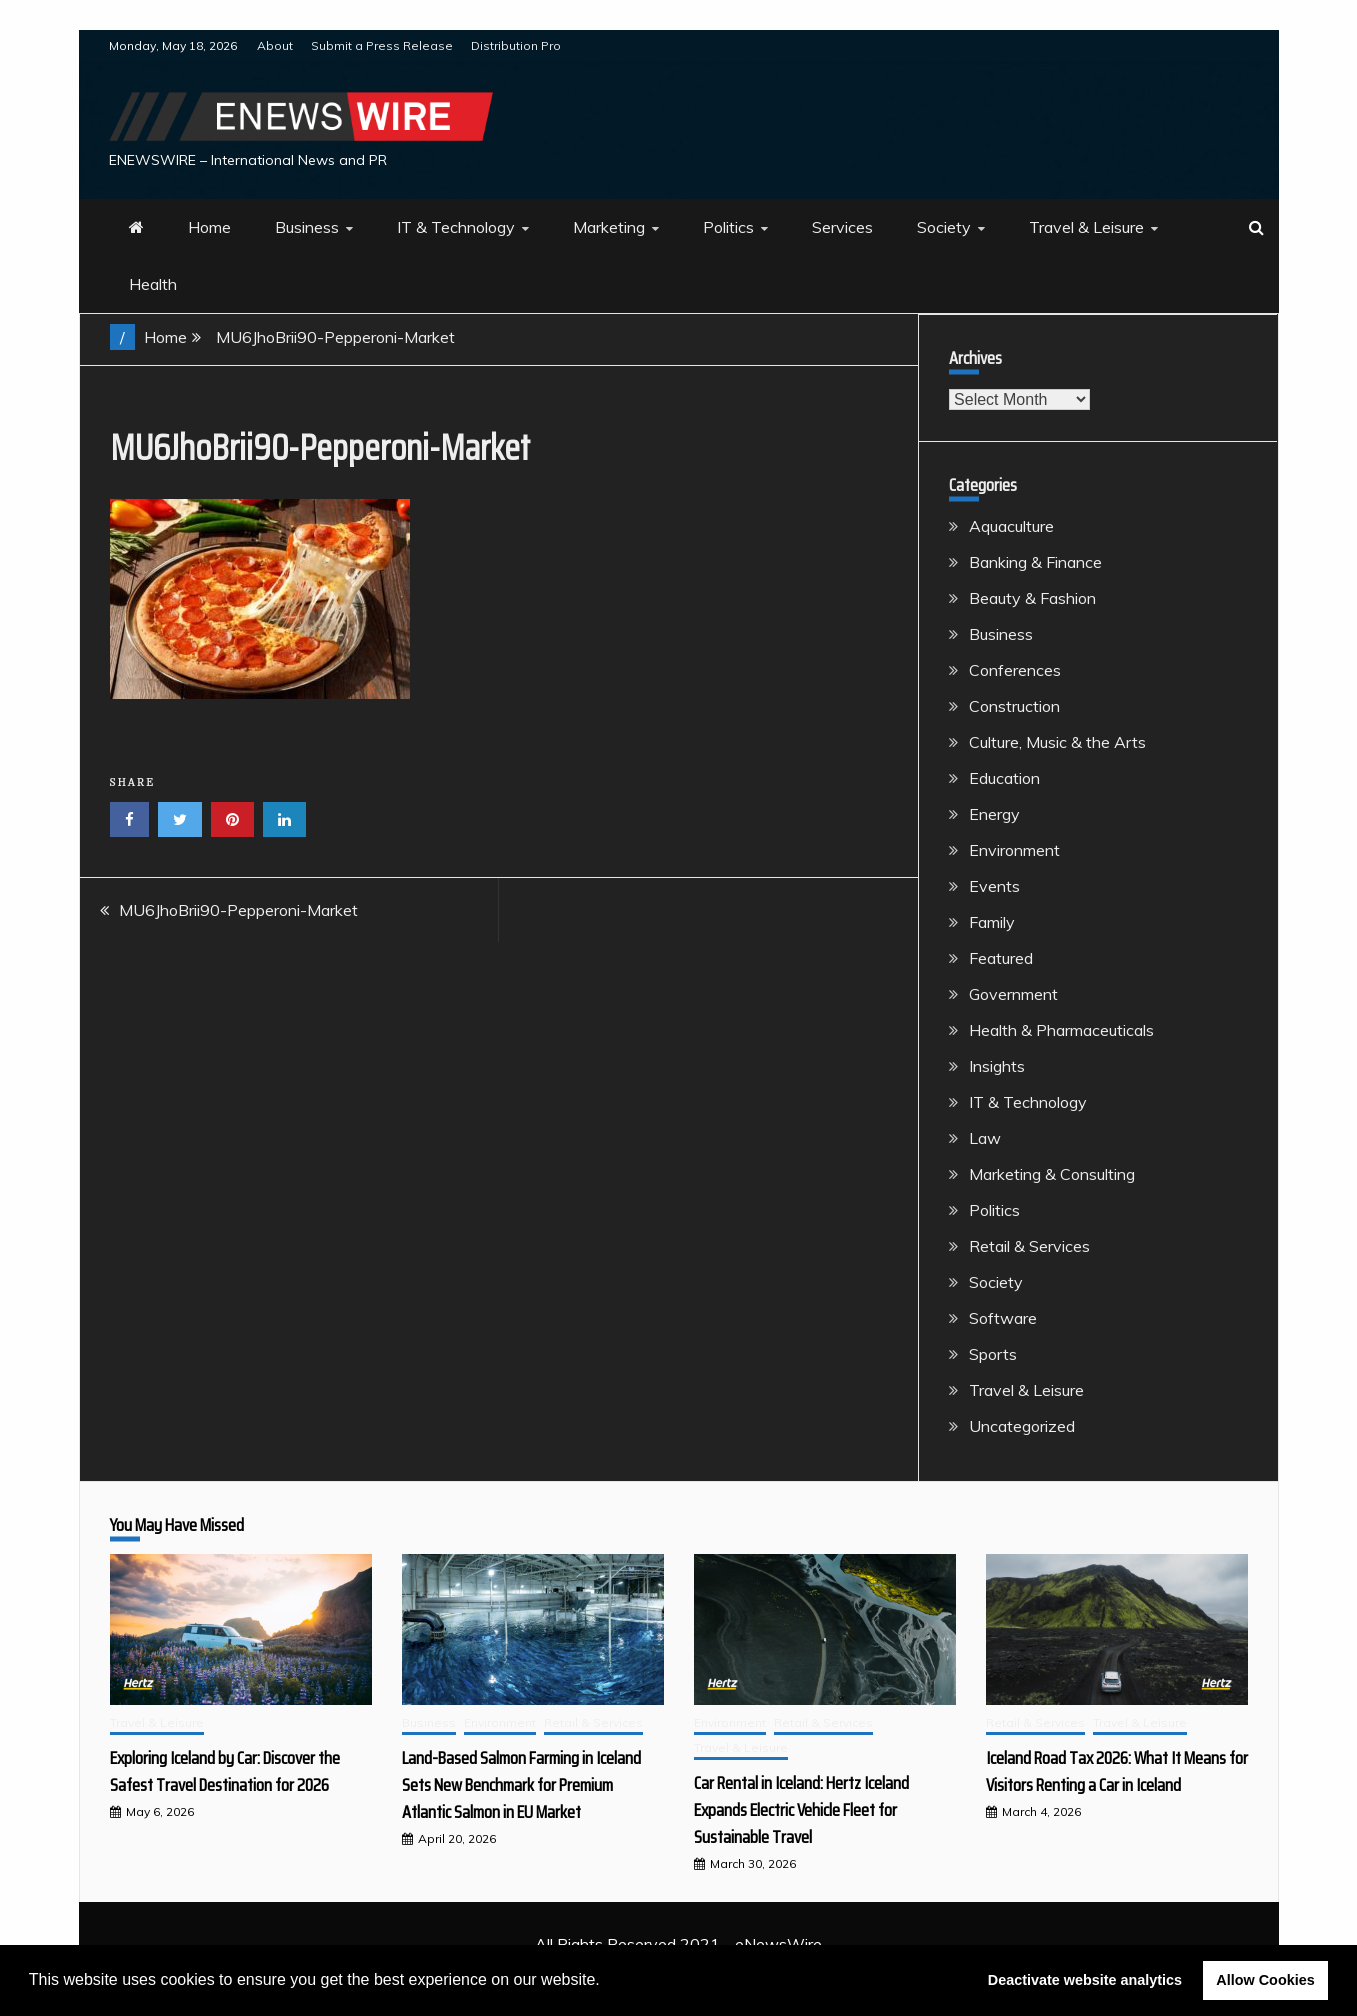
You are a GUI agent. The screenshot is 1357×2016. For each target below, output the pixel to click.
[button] (607, 1982)
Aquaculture (1011, 526)
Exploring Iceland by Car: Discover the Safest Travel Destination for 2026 (225, 1771)
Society (944, 227)
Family (992, 922)
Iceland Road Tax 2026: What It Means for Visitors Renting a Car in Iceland (1117, 1771)
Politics (728, 227)
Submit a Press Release (382, 45)
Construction (1014, 706)
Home (209, 227)
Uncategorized (1022, 1426)
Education (1004, 778)
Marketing (609, 227)
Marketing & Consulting (1052, 1174)
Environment (1014, 850)
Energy (994, 814)
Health (153, 284)
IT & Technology (456, 227)
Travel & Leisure (1086, 227)
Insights (997, 1066)
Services (842, 227)
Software (1003, 1318)
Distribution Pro (516, 45)
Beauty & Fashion (1032, 598)
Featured (1001, 958)
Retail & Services (1029, 1246)
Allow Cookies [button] (1265, 1980)
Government (1013, 994)
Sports (993, 1354)
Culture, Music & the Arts (1057, 742)
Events (994, 886)
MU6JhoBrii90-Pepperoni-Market (238, 910)
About (275, 45)
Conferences (1015, 670)
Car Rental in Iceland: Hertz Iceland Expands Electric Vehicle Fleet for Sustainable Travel (801, 1810)
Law (985, 1138)
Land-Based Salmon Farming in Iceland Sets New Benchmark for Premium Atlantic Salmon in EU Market (521, 1785)
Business (307, 227)
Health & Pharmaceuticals (1061, 1030)
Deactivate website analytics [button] (1085, 1980)
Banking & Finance (1035, 562)
